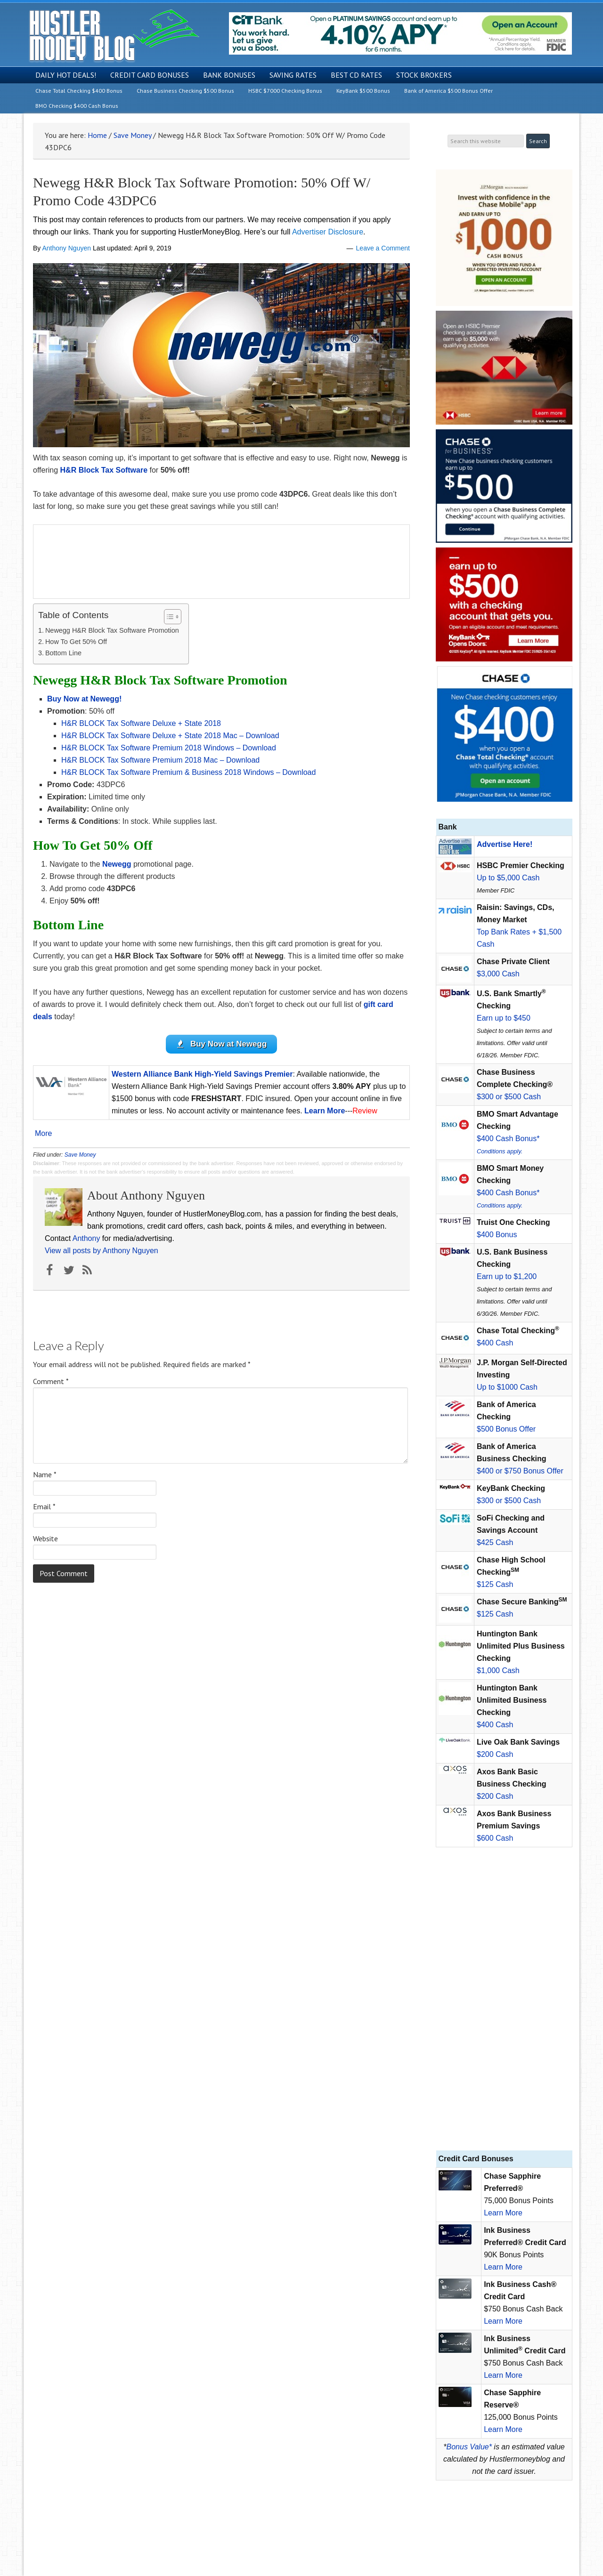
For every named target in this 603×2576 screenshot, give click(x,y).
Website (45, 1538)
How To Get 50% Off (76, 641)
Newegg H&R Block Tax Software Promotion (112, 630)
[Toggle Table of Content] (168, 617)
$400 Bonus (497, 1235)
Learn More (503, 2213)
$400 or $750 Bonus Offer (520, 1471)
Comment (51, 1381)
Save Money (80, 1154)
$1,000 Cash (498, 1670)
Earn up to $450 (503, 1018)
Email (44, 1506)
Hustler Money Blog (113, 35)
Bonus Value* (469, 2447)
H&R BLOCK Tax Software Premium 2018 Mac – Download (160, 760)
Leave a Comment (383, 248)
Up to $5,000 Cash (508, 878)
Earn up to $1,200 (507, 1276)
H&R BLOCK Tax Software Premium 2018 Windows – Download (168, 748)
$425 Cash (495, 1542)
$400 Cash (495, 1343)
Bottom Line (63, 653)
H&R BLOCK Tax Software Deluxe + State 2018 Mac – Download (170, 736)
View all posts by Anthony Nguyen (101, 1251)
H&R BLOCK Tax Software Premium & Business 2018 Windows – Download (188, 772)
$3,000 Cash (498, 974)
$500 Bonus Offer (506, 1429)
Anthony (86, 1238)
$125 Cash (495, 1584)
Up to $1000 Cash (507, 1387)
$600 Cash (495, 1838)
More (43, 1133)
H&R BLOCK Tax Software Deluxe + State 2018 (141, 723)
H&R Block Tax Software (104, 470)
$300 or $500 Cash (509, 1097)
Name (45, 1474)
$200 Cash (495, 1754)
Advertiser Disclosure (327, 232)
